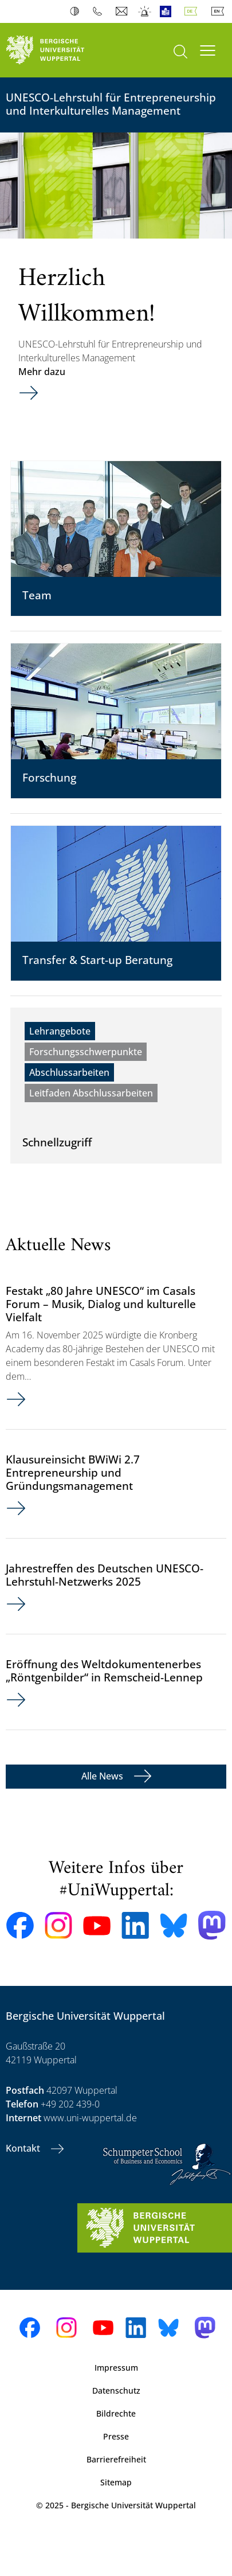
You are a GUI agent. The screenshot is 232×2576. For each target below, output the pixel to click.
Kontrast (77, 11)
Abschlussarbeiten (69, 1072)
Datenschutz (116, 2390)
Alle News (103, 1776)
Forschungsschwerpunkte (85, 1051)
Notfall (145, 11)
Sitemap (116, 2482)
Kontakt (24, 2148)
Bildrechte (116, 2413)
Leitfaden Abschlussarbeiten (91, 1093)
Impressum (116, 2367)
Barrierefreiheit (116, 2459)
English (220, 11)
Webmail (123, 11)
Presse (116, 2436)
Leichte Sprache (168, 11)
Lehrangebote (60, 1031)
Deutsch (193, 11)
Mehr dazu (41, 371)
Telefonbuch (100, 11)
